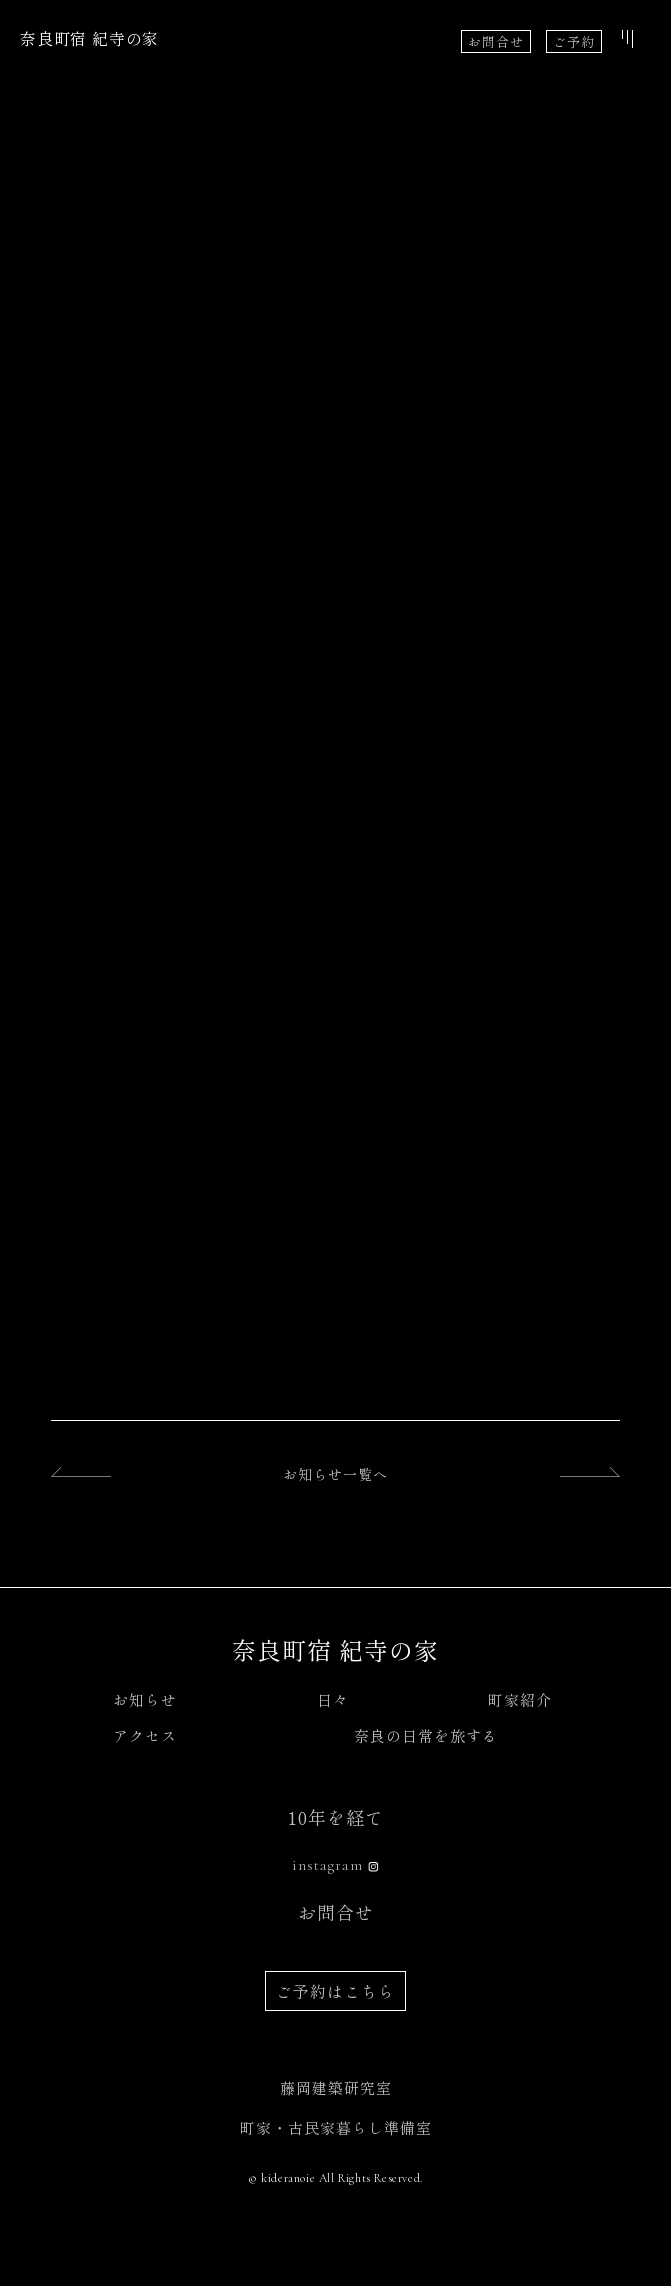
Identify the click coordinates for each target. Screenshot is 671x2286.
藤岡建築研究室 (336, 2087)
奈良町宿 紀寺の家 (89, 38)
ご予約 (574, 41)
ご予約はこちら (335, 1991)
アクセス (145, 1735)
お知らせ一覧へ (335, 1474)
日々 (333, 1699)
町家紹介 (520, 1699)
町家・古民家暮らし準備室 (336, 2127)
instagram (327, 1865)
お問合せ (496, 41)
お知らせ (145, 1699)
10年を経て (336, 1817)
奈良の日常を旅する (426, 1735)
